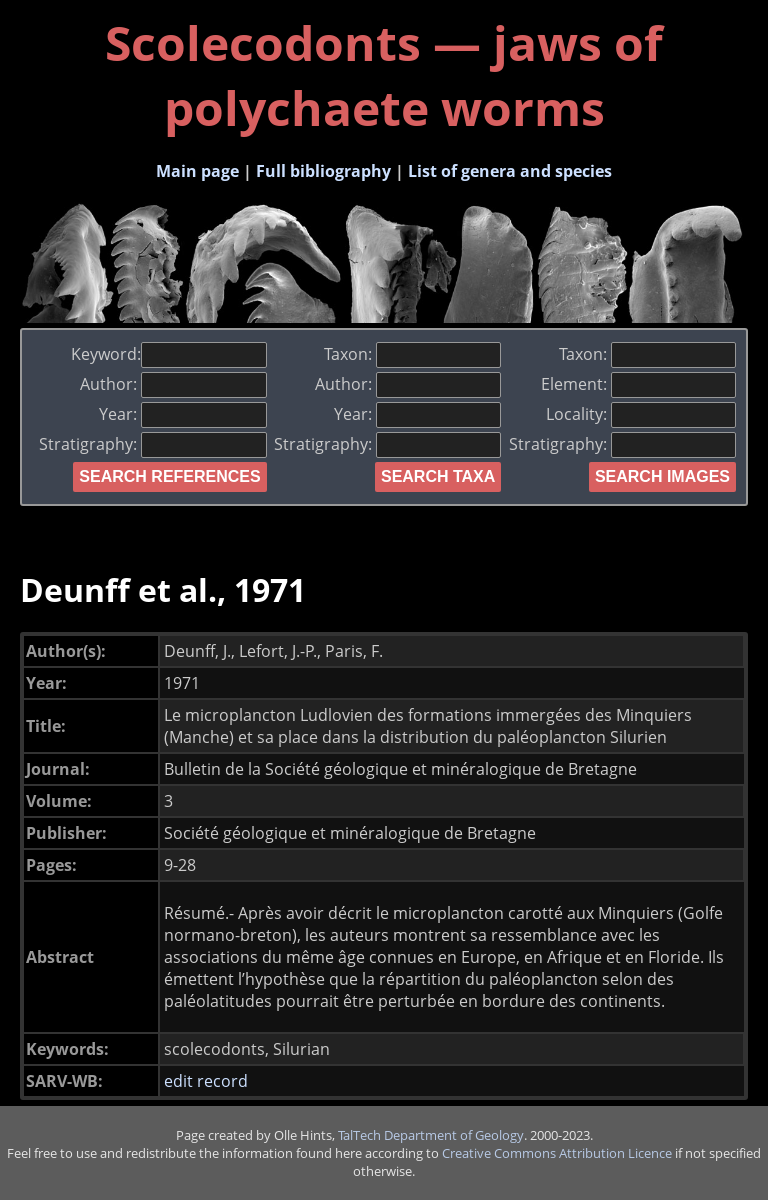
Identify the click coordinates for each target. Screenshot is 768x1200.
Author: (173, 384)
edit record (206, 1081)
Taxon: (412, 354)
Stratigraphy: (152, 444)
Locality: (641, 414)
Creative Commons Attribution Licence (557, 1153)
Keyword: (168, 354)
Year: (182, 414)
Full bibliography (323, 171)
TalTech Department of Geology (431, 1135)
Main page (197, 171)
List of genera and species (510, 171)
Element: (638, 384)
